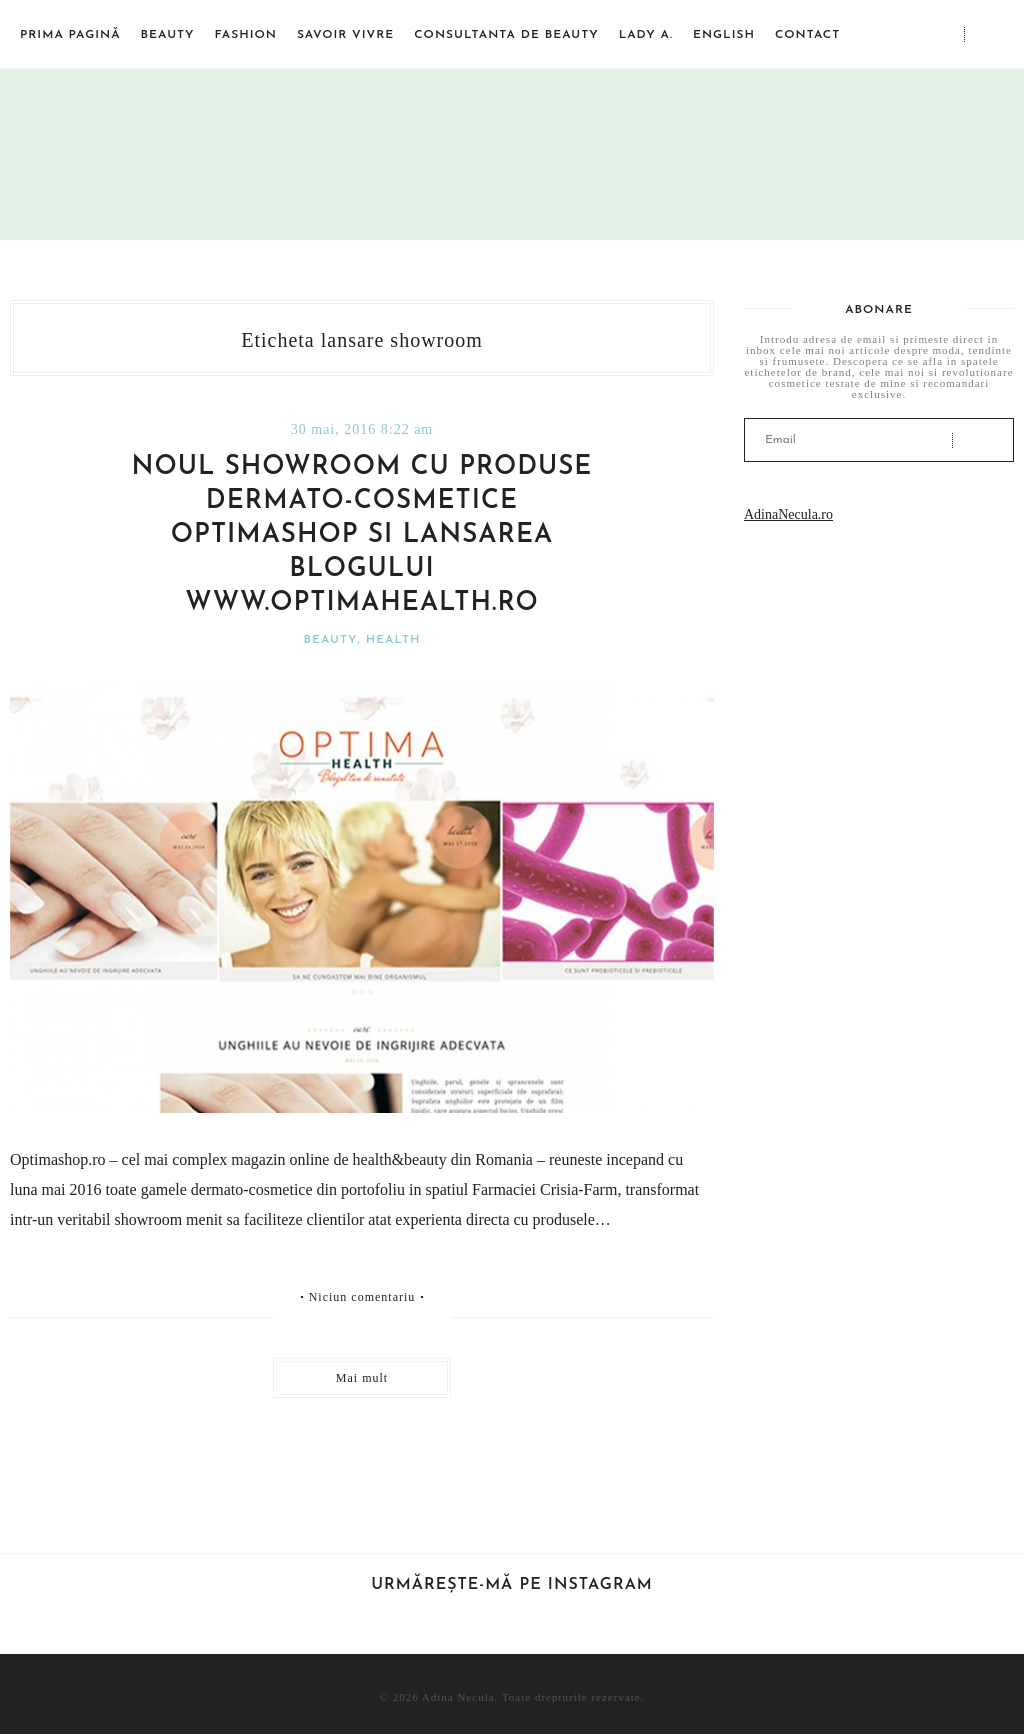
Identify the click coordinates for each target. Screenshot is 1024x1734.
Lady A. (646, 35)
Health (393, 640)
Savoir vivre (345, 35)
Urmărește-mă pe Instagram (512, 1585)
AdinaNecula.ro (788, 514)
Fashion (246, 35)
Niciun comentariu (362, 1297)
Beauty (168, 35)
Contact (807, 35)
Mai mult (362, 1378)
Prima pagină (70, 35)
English (724, 35)
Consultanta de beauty (506, 35)
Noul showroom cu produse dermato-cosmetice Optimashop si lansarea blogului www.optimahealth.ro (362, 535)
